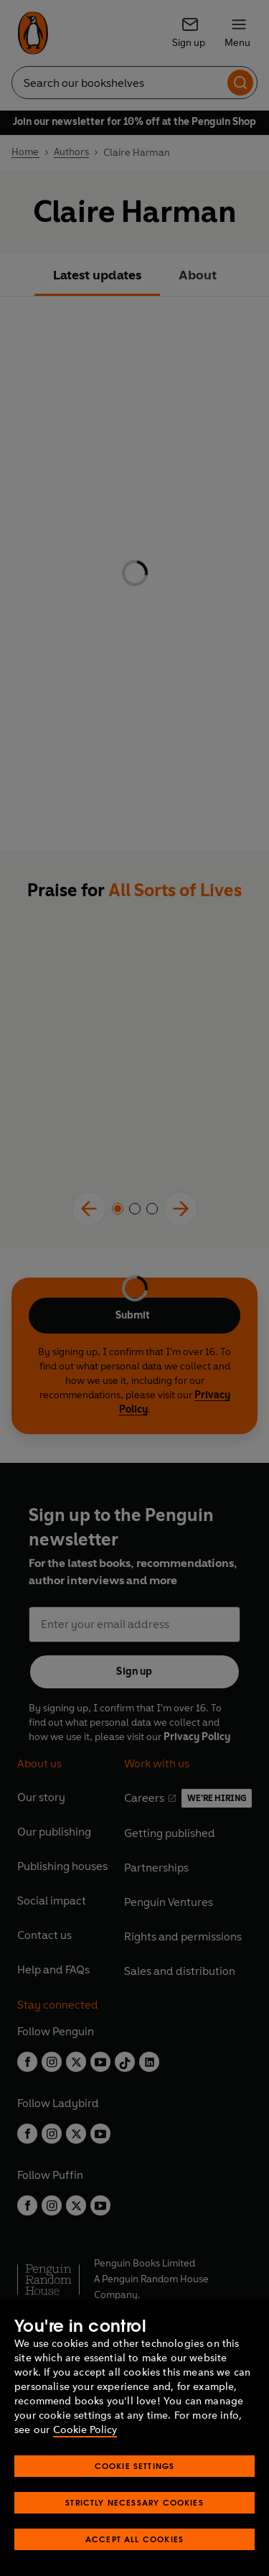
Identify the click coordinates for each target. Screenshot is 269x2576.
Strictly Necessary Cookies (134, 2502)
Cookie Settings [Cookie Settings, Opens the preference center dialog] (135, 2465)
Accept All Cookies (134, 2539)
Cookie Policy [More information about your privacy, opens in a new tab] (85, 2430)
